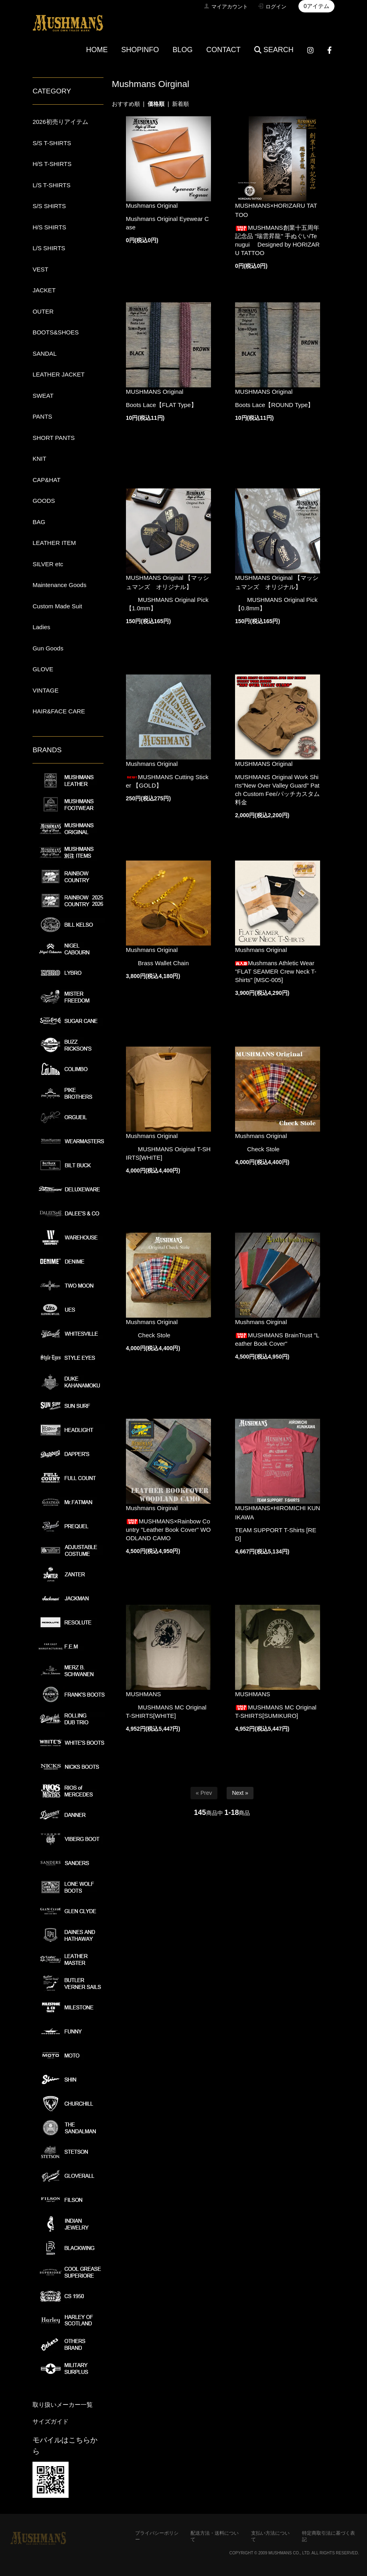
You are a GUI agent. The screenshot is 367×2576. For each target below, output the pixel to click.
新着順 (180, 104)
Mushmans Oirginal (261, 1321)
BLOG (182, 50)
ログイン (276, 7)
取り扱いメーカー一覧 (62, 2404)
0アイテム (316, 6)
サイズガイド (50, 2421)
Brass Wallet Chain (157, 963)
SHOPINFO (140, 50)
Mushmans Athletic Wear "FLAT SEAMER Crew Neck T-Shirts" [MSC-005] (275, 971)
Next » (240, 1793)
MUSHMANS (143, 1694)
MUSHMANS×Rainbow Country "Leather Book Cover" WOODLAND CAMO (168, 1529)
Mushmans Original (152, 205)
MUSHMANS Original (154, 391)
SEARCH (274, 50)
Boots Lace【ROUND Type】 (274, 404)
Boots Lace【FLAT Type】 (161, 404)
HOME (96, 50)
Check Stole (257, 1149)
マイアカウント (229, 7)
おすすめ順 (126, 104)
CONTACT (223, 50)
